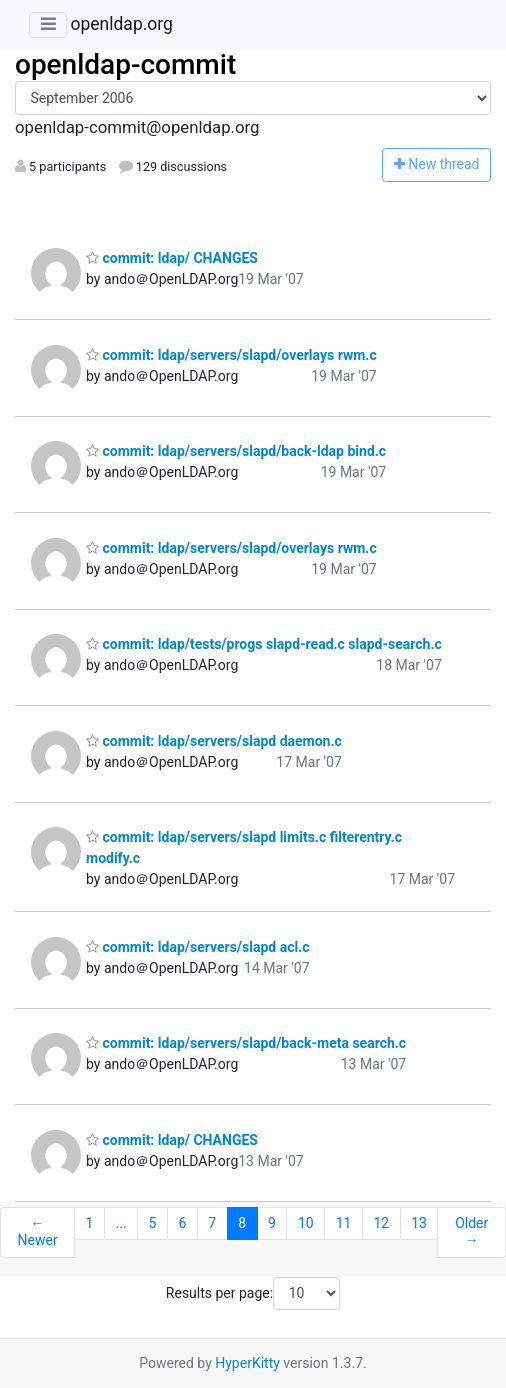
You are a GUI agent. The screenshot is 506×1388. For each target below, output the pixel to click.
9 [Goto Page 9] (272, 1223)
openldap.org (121, 24)
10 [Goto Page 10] (306, 1223)
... (120, 1223)
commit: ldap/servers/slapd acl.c (198, 947)
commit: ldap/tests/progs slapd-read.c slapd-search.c (264, 644)
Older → (471, 1232)
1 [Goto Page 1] (90, 1223)
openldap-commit (125, 64)
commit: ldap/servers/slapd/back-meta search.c (246, 1043)
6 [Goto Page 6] (182, 1223)
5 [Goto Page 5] (153, 1223)
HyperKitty (247, 1363)
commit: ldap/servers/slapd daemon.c (214, 741)
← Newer (37, 1232)
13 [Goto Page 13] (419, 1223)
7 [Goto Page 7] (212, 1223)
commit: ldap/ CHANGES (172, 258)
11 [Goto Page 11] (344, 1223)
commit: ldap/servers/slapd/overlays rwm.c (231, 355)
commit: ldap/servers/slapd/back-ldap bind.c (236, 451)
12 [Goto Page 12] (381, 1223)
